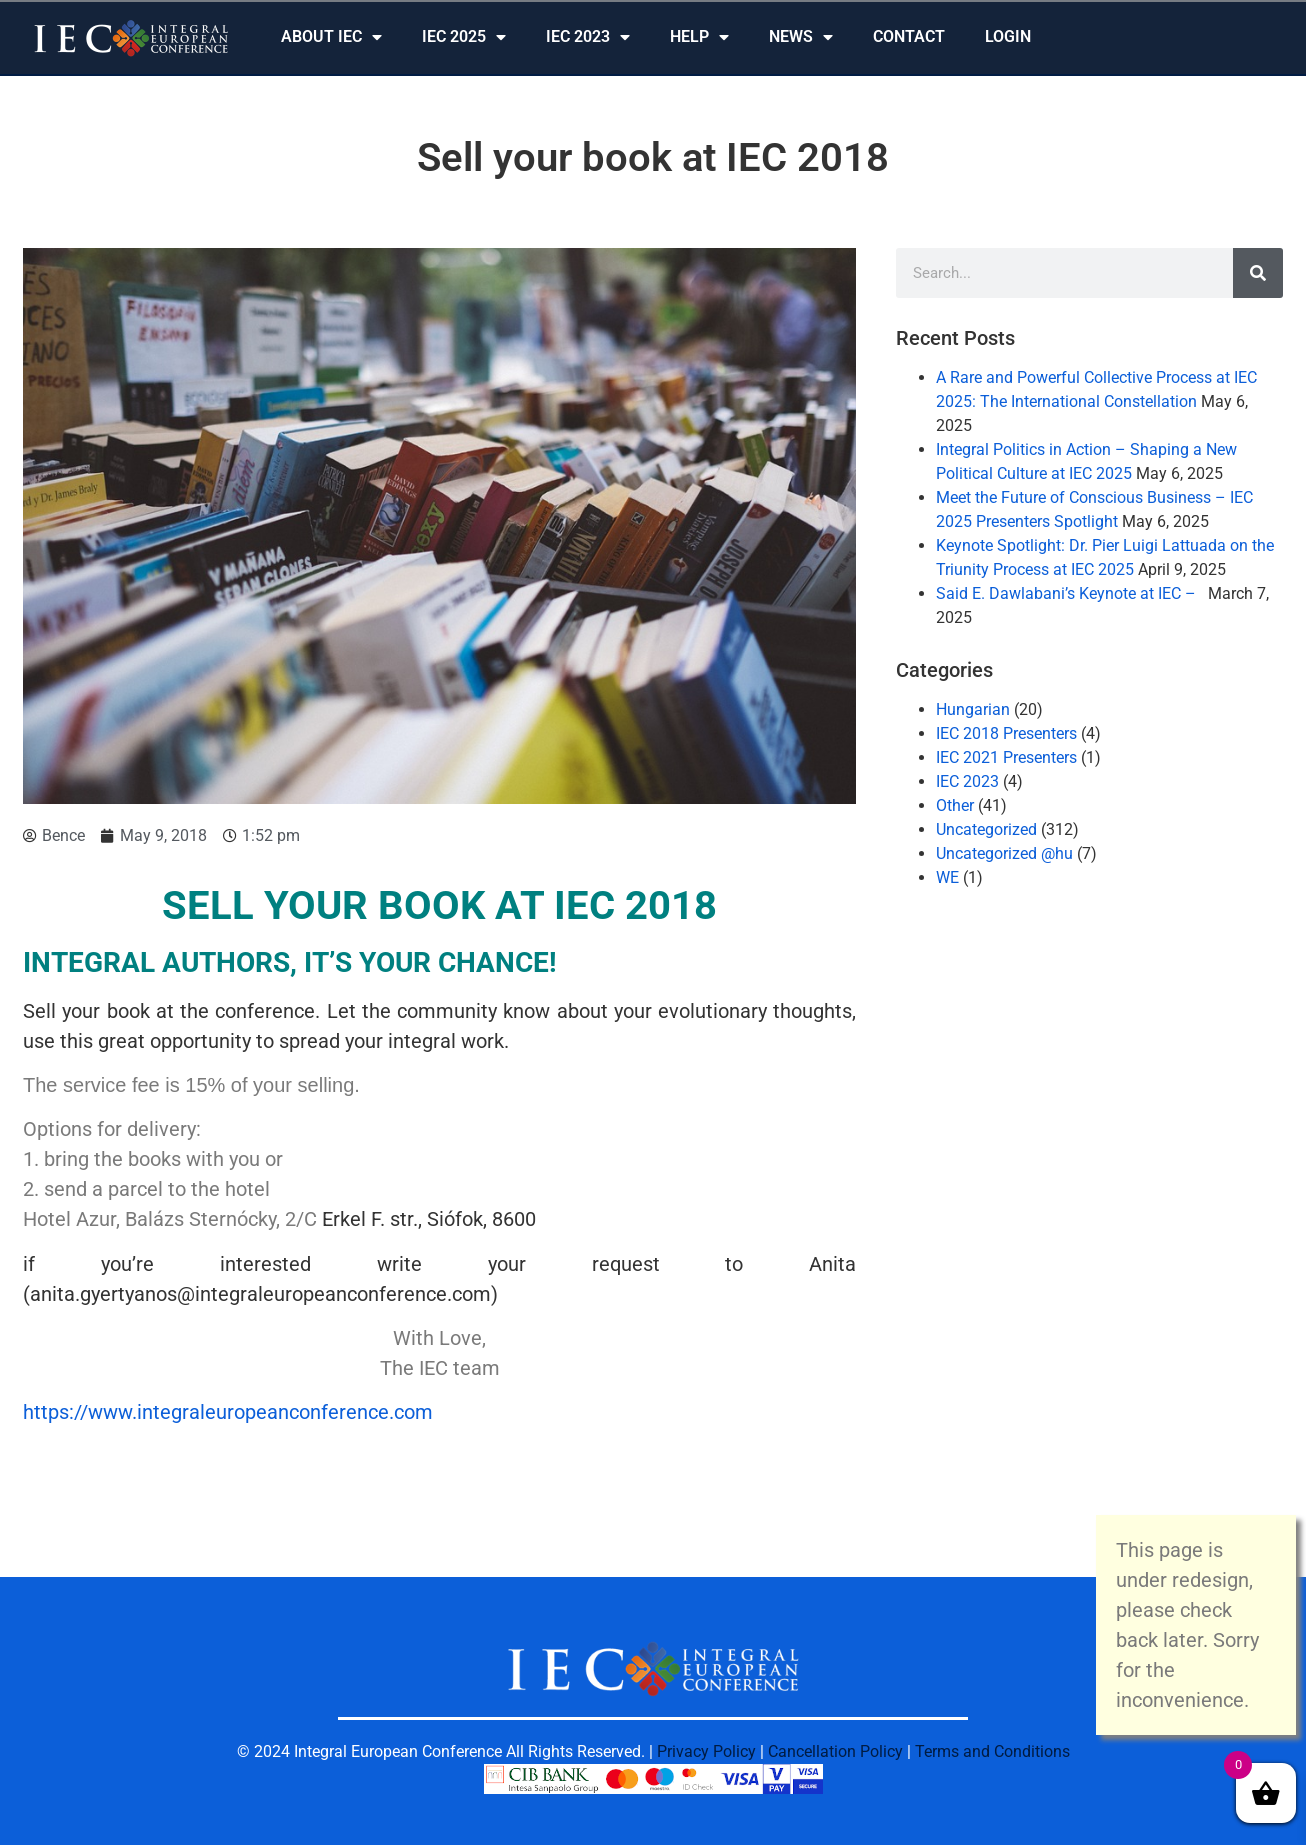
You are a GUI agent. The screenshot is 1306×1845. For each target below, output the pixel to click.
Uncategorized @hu (1004, 853)
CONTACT (909, 36)
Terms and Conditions (992, 1751)
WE (947, 877)
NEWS (801, 37)
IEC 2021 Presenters (1006, 757)
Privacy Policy (706, 1751)
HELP (699, 37)
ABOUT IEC (331, 37)
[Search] (1258, 273)
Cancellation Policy (835, 1751)
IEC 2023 (588, 37)
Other (955, 805)
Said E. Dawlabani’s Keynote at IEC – (1070, 593)
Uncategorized (986, 829)
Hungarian (973, 709)
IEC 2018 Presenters (1006, 733)
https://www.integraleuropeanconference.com (228, 1412)
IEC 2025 (464, 37)
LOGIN (1008, 36)
